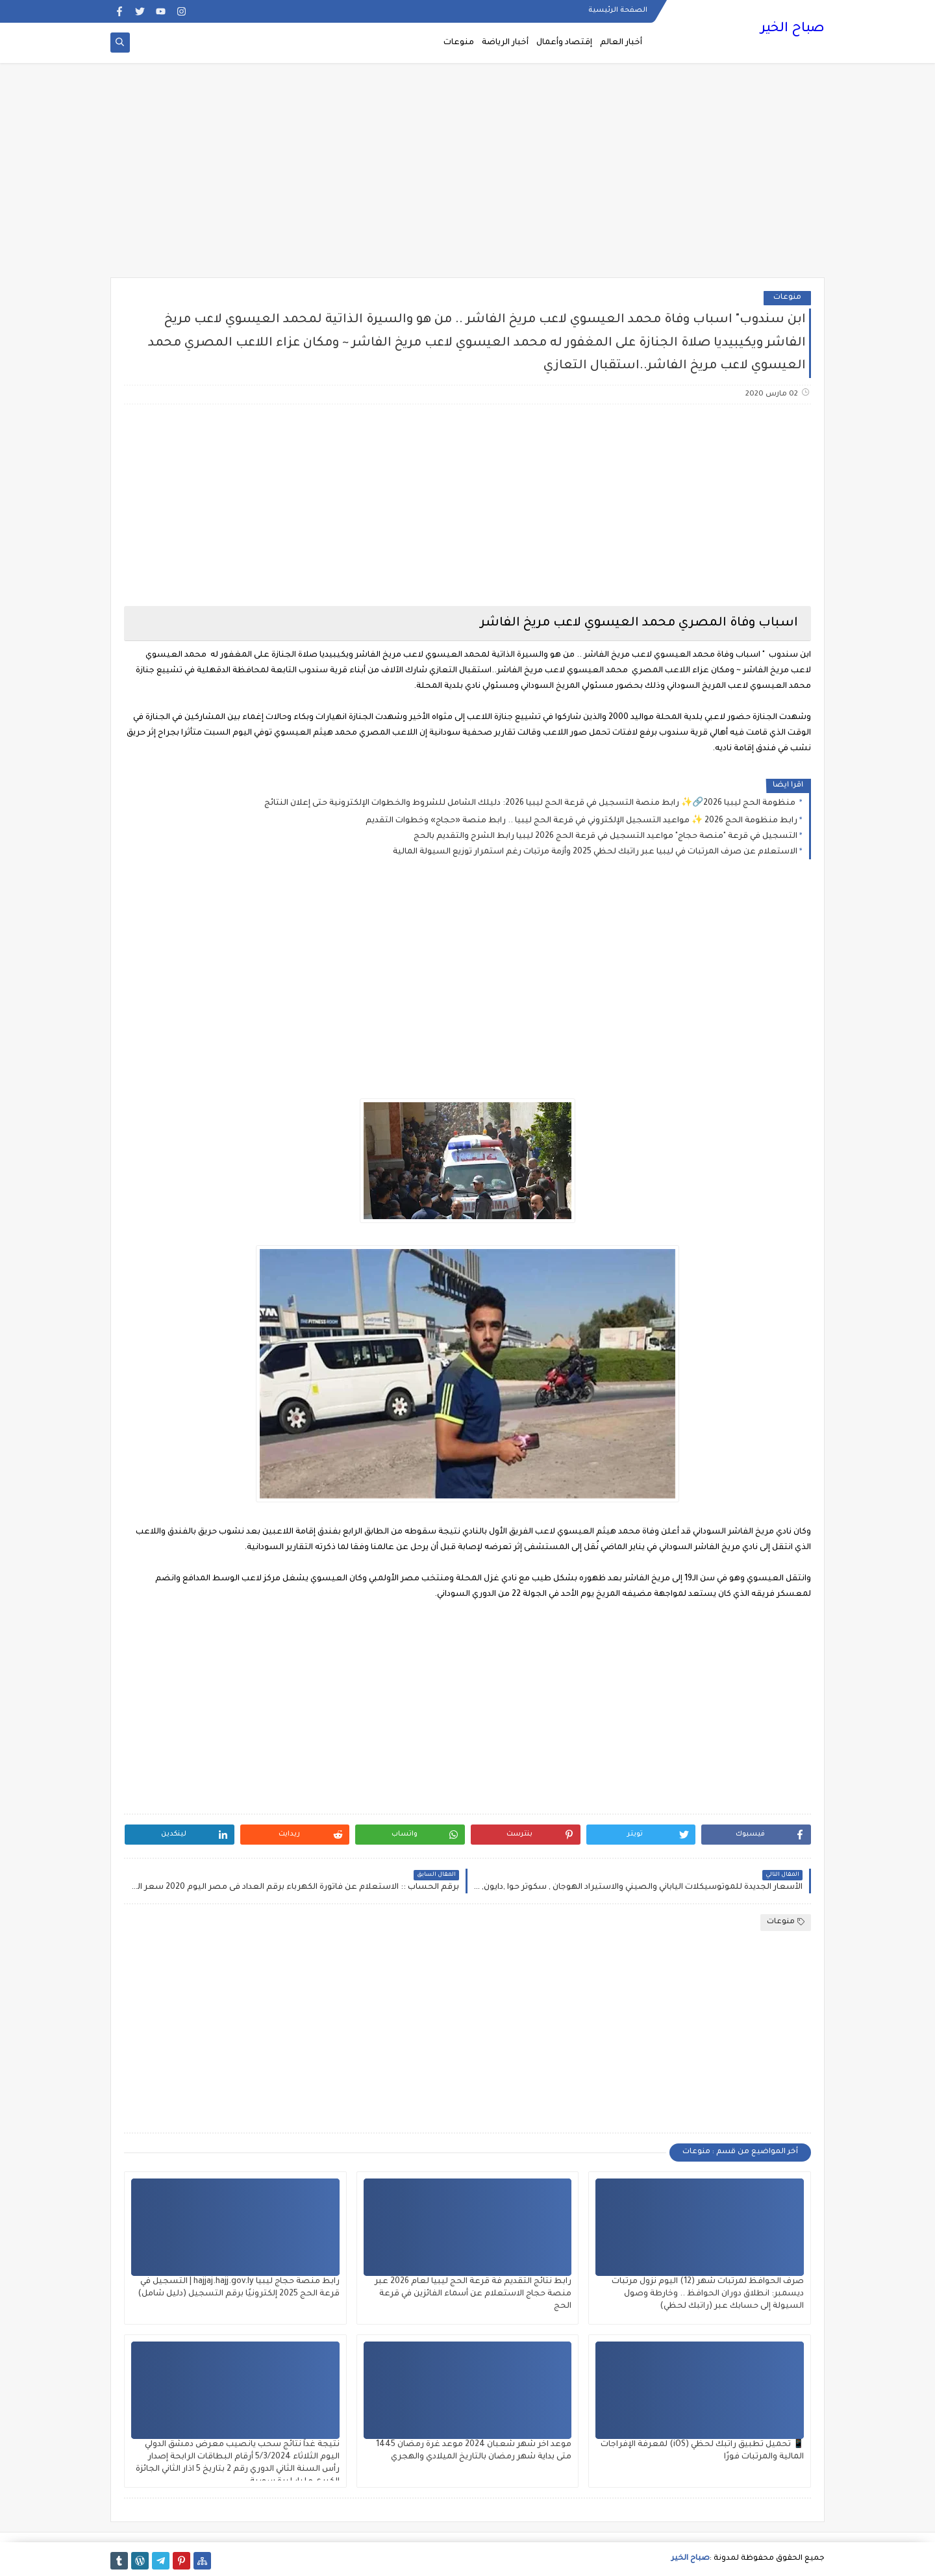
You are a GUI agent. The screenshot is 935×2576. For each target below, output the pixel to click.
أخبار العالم (621, 42)
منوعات (458, 42)
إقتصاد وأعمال (564, 42)
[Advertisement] (467, 177)
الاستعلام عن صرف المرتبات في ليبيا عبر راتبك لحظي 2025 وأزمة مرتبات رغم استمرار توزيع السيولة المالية (595, 852)
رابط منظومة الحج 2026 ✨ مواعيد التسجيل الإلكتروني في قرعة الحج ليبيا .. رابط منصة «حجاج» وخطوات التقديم (581, 821)
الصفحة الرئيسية (617, 10)
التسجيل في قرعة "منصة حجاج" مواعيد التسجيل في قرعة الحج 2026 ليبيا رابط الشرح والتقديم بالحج (605, 836)
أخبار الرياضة (505, 42)
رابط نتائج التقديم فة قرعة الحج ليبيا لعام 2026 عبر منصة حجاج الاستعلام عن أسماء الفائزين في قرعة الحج (473, 2294)
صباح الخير (792, 29)
